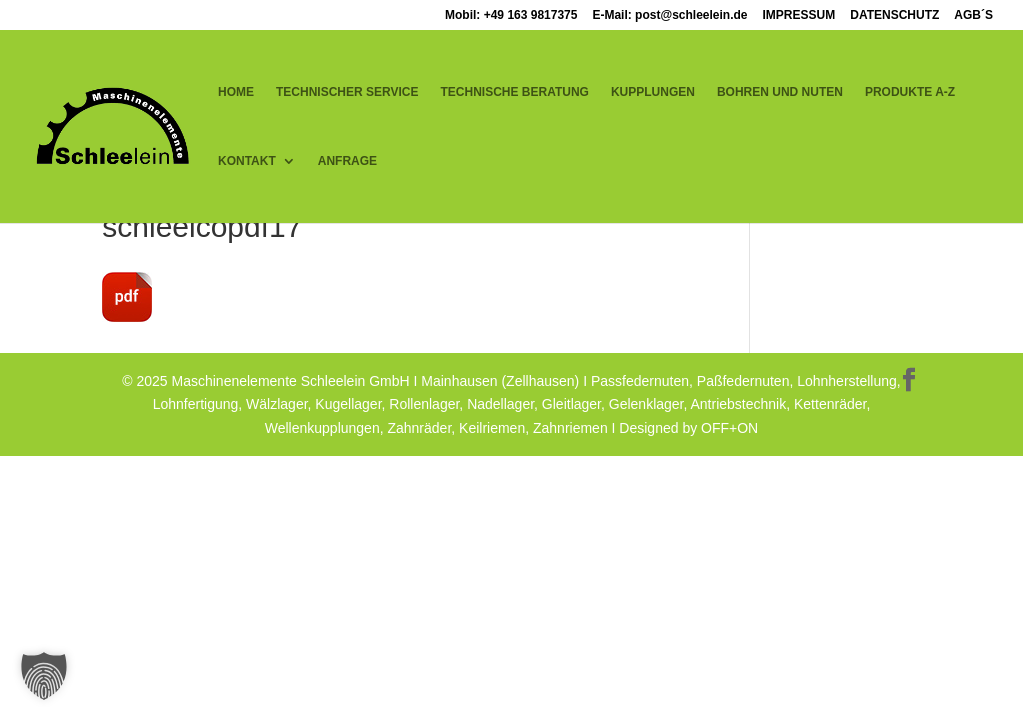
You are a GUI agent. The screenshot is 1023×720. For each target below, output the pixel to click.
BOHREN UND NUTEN (780, 92)
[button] (44, 676)
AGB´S (973, 15)
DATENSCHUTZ (894, 15)
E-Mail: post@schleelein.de (669, 15)
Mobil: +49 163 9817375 (511, 15)
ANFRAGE (347, 161)
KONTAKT (247, 161)
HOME (236, 92)
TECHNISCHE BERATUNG (514, 92)
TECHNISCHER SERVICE (347, 92)
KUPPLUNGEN (653, 92)
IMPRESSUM (799, 15)
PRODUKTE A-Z (910, 92)
